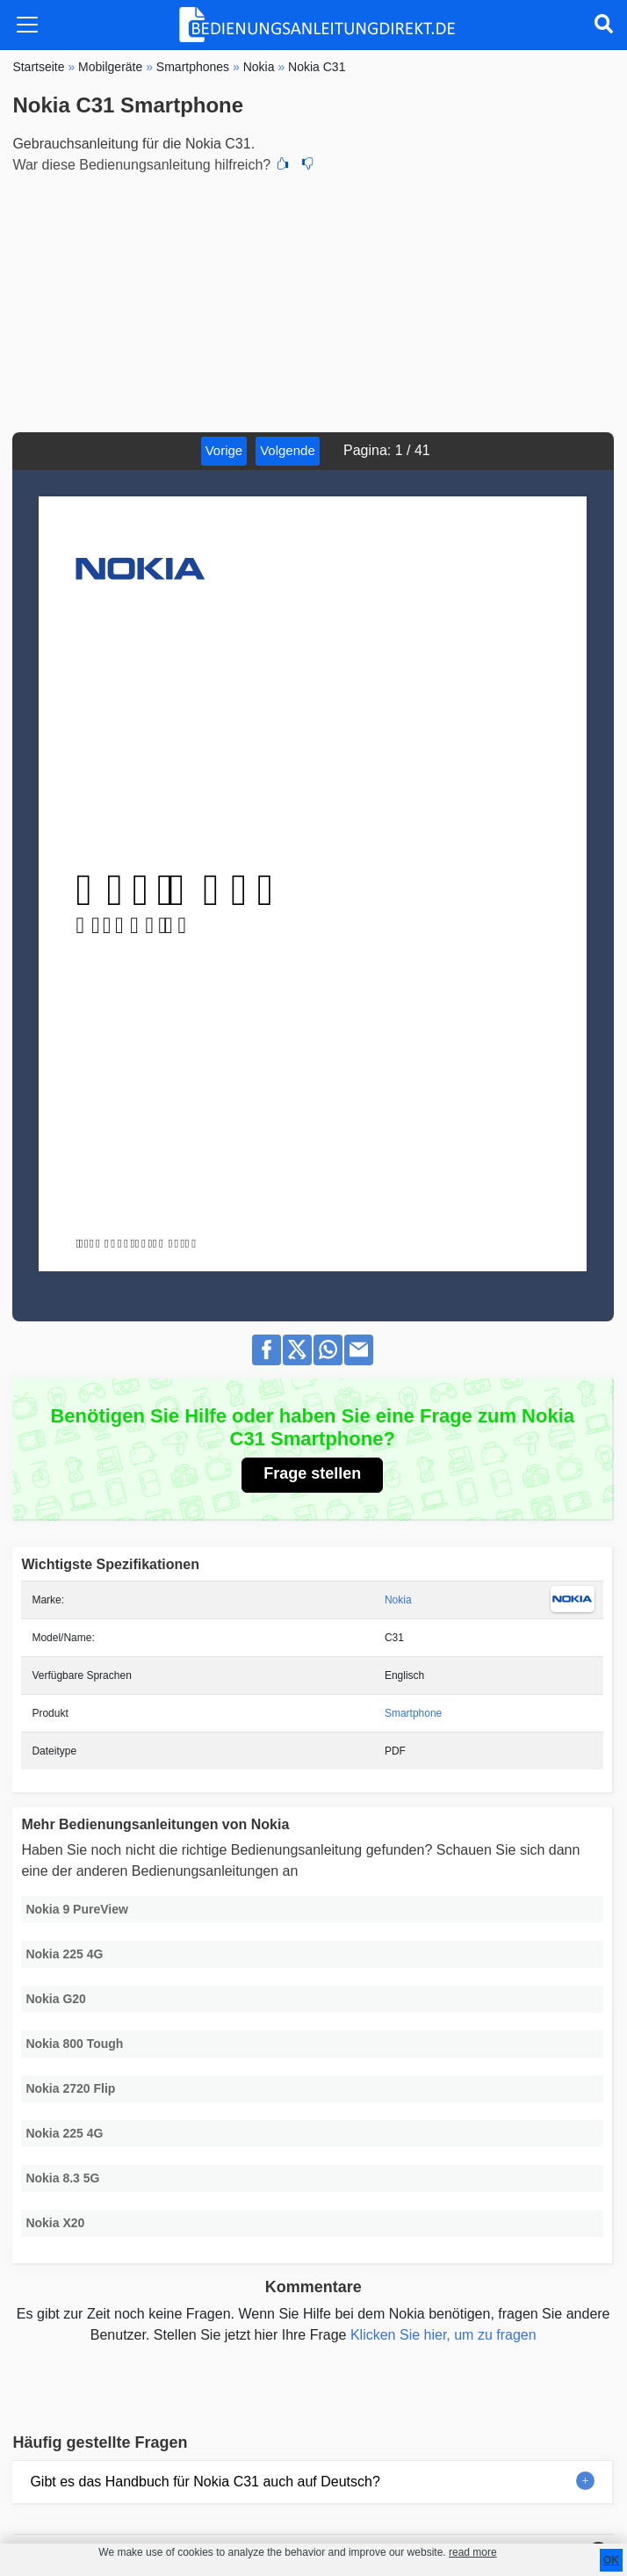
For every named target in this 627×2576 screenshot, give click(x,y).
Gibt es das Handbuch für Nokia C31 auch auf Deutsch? (204, 2481)
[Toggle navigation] (27, 24)
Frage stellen (312, 1473)
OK (611, 2560)
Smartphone (413, 1713)
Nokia (398, 1600)
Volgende (287, 450)
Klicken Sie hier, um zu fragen (443, 2334)
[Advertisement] (313, 300)
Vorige (224, 450)
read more (473, 2552)
